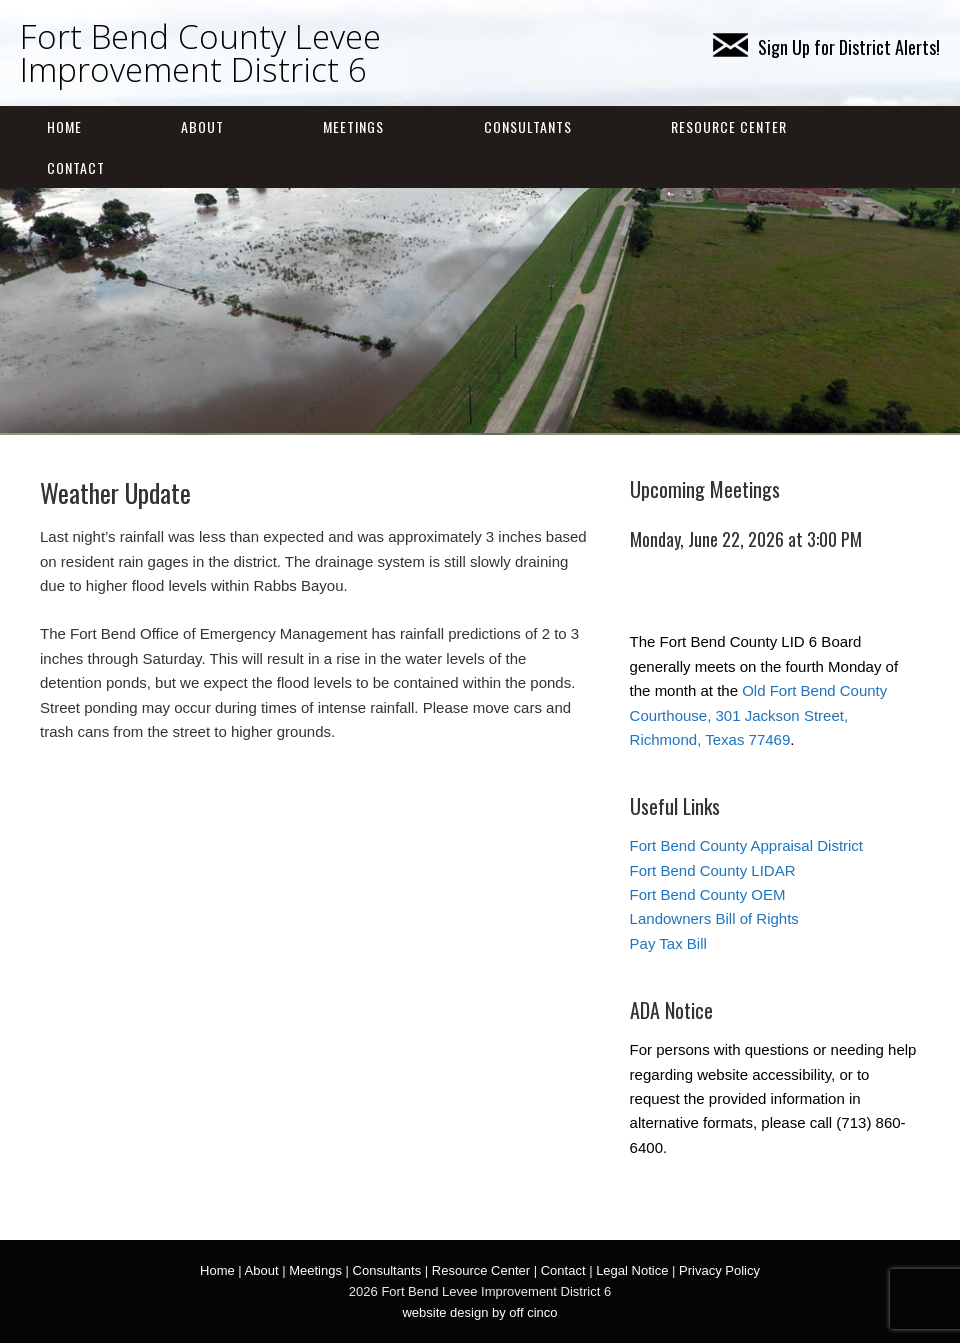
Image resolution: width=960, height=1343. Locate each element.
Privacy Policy (719, 1270)
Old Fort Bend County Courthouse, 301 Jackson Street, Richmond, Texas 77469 (759, 715)
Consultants (528, 126)
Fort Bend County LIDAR (713, 870)
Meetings (353, 126)
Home (64, 126)
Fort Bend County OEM (708, 894)
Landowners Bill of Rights (714, 918)
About (202, 126)
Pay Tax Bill (668, 943)
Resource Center (729, 126)
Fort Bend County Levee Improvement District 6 (200, 53)
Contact (76, 167)
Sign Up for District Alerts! (826, 47)
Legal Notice (632, 1270)
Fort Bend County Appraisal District (746, 845)
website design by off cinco (479, 1312)
